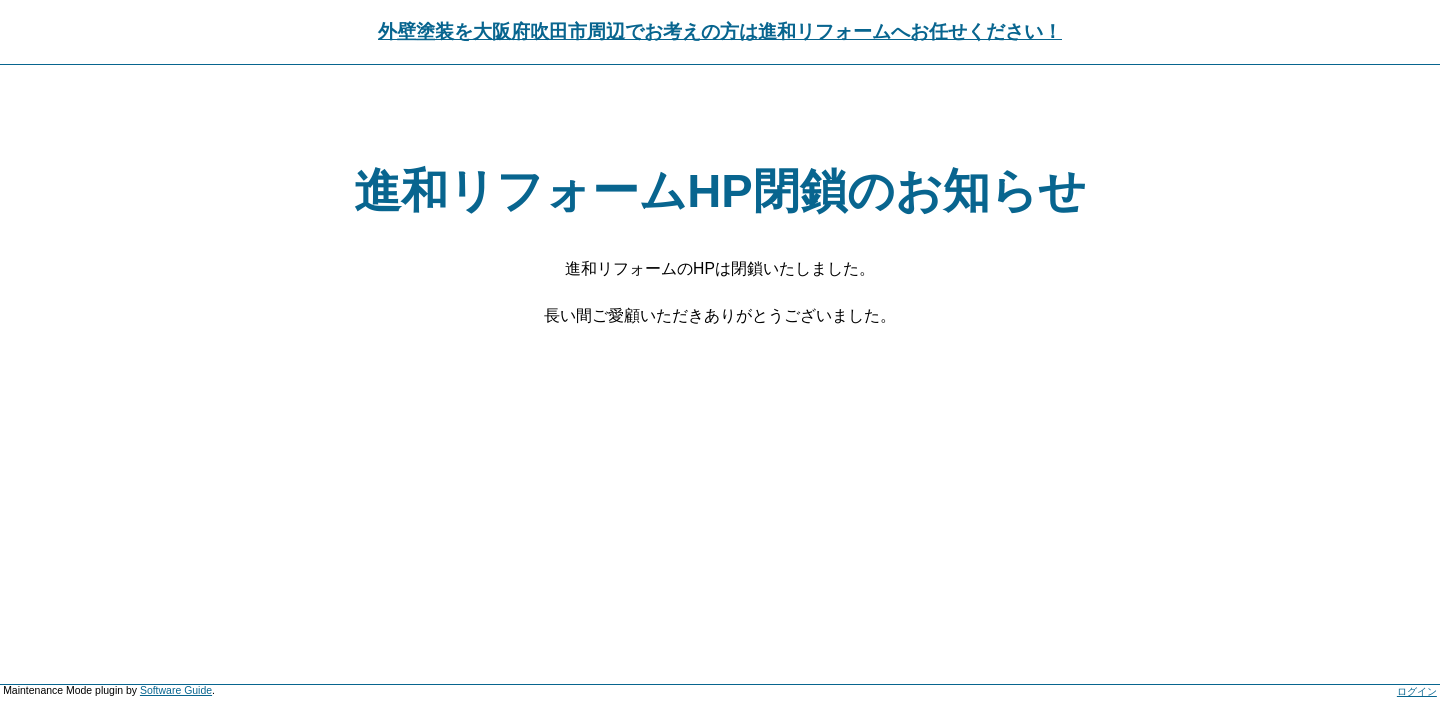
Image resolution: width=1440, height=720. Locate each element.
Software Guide (176, 690)
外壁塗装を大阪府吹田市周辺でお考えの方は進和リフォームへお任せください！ (720, 31)
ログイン (1417, 691)
